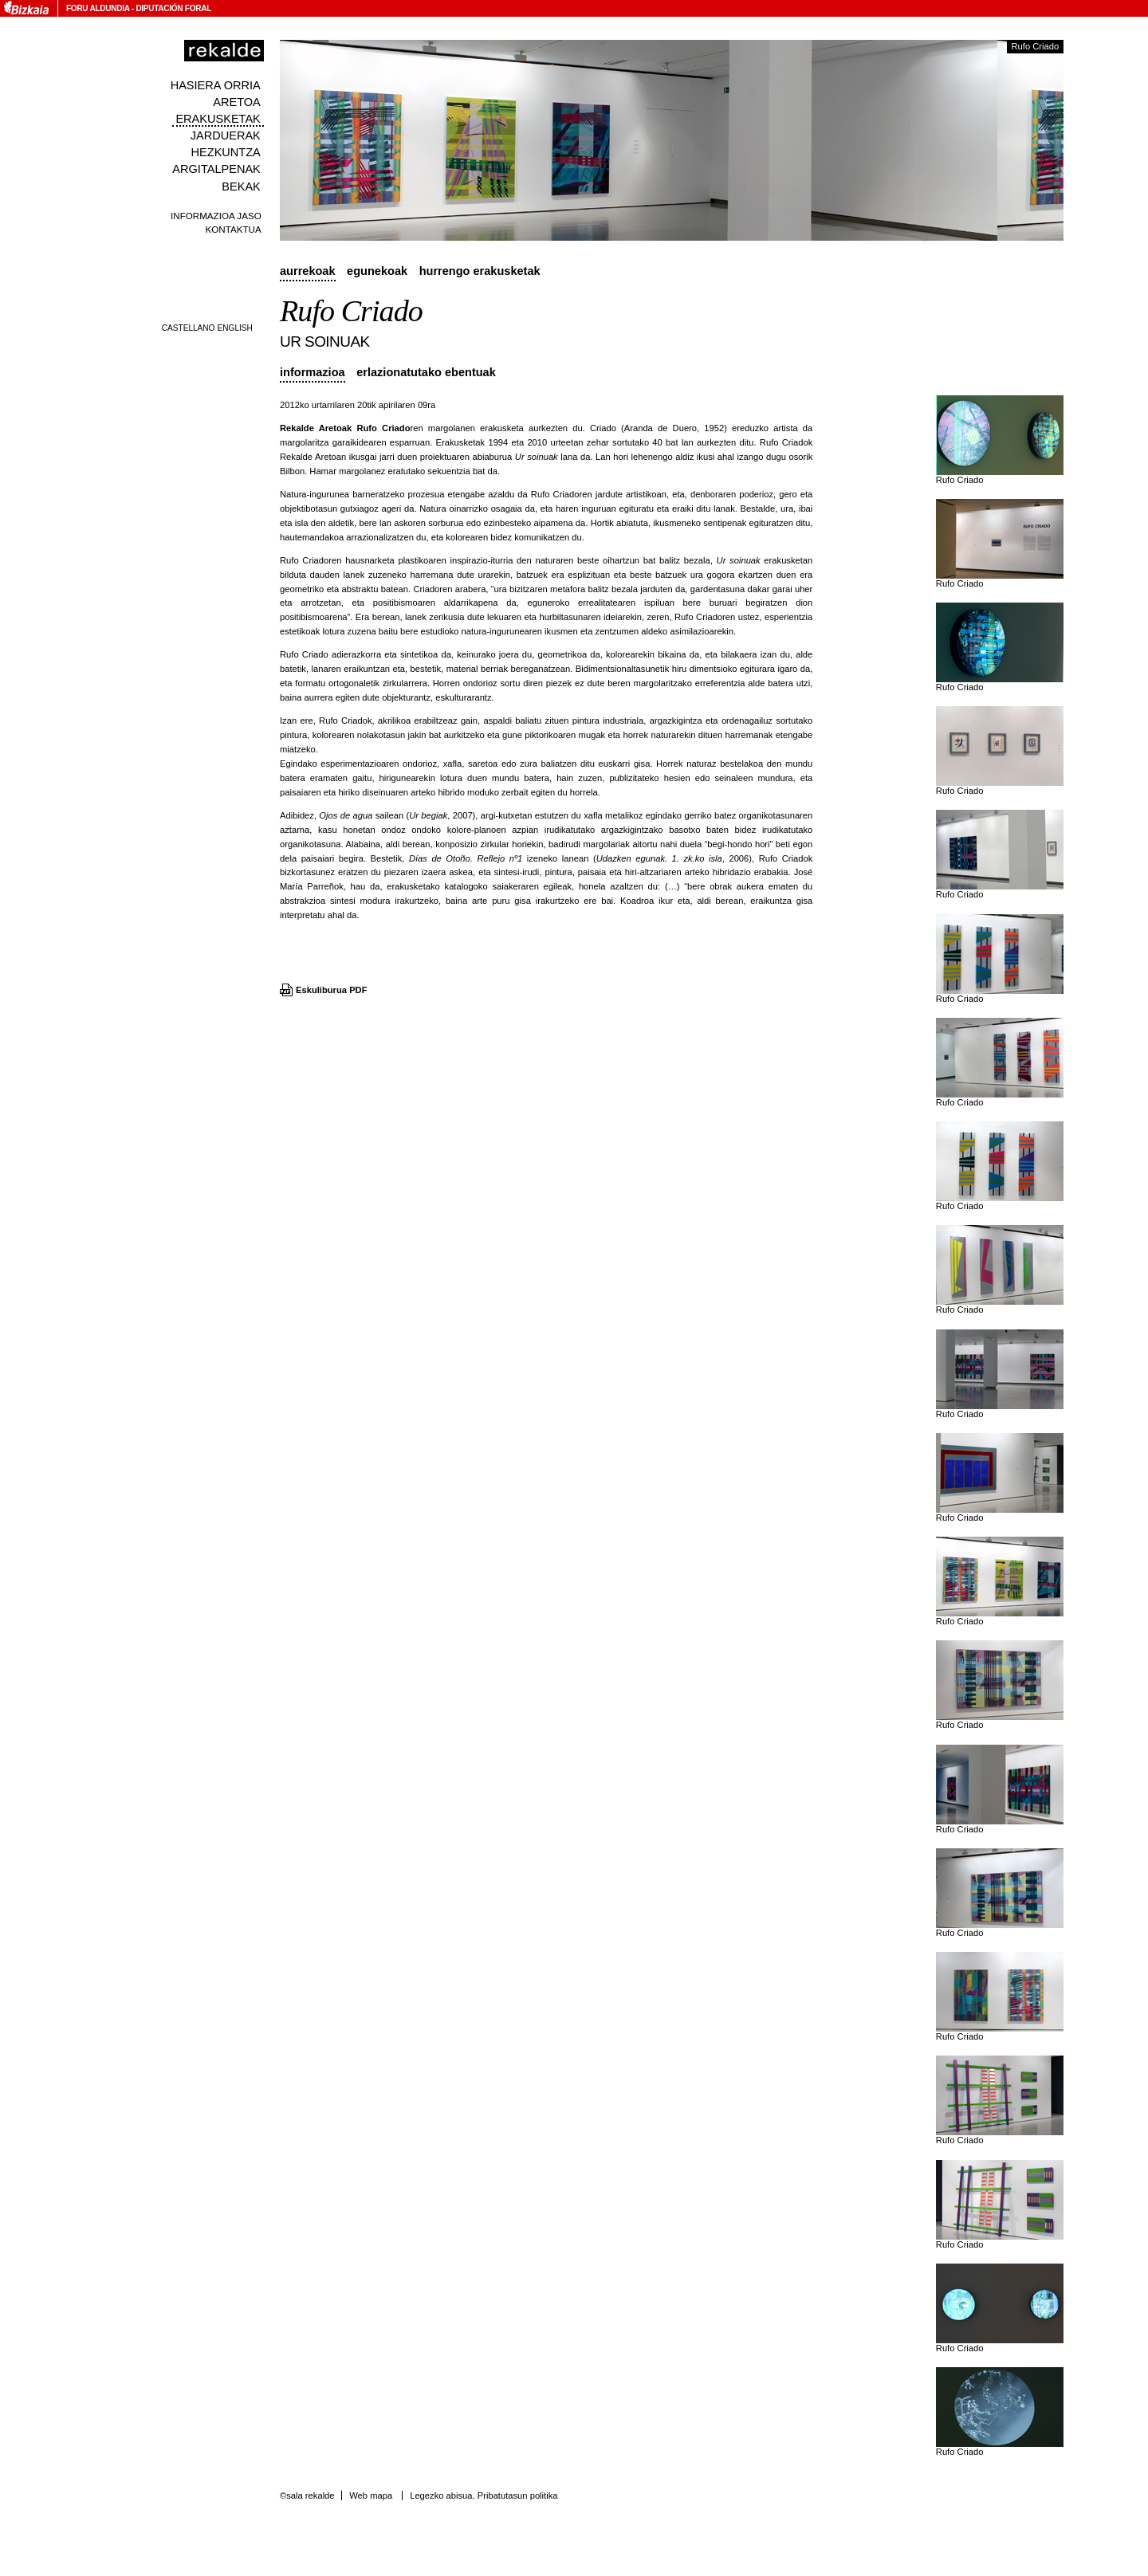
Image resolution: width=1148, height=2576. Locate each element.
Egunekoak (377, 271)
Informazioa (312, 372)
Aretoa (237, 102)
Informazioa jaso (216, 215)
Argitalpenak (216, 169)
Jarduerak (226, 135)
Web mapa (370, 2495)
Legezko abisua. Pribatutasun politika (483, 2495)
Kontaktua (233, 229)
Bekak (241, 186)
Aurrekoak (308, 271)
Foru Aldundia (97, 8)
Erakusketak (217, 118)
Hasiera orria (216, 85)
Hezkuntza (226, 152)
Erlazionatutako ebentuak (426, 372)
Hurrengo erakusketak (480, 271)
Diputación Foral (173, 8)
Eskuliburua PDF (332, 990)
